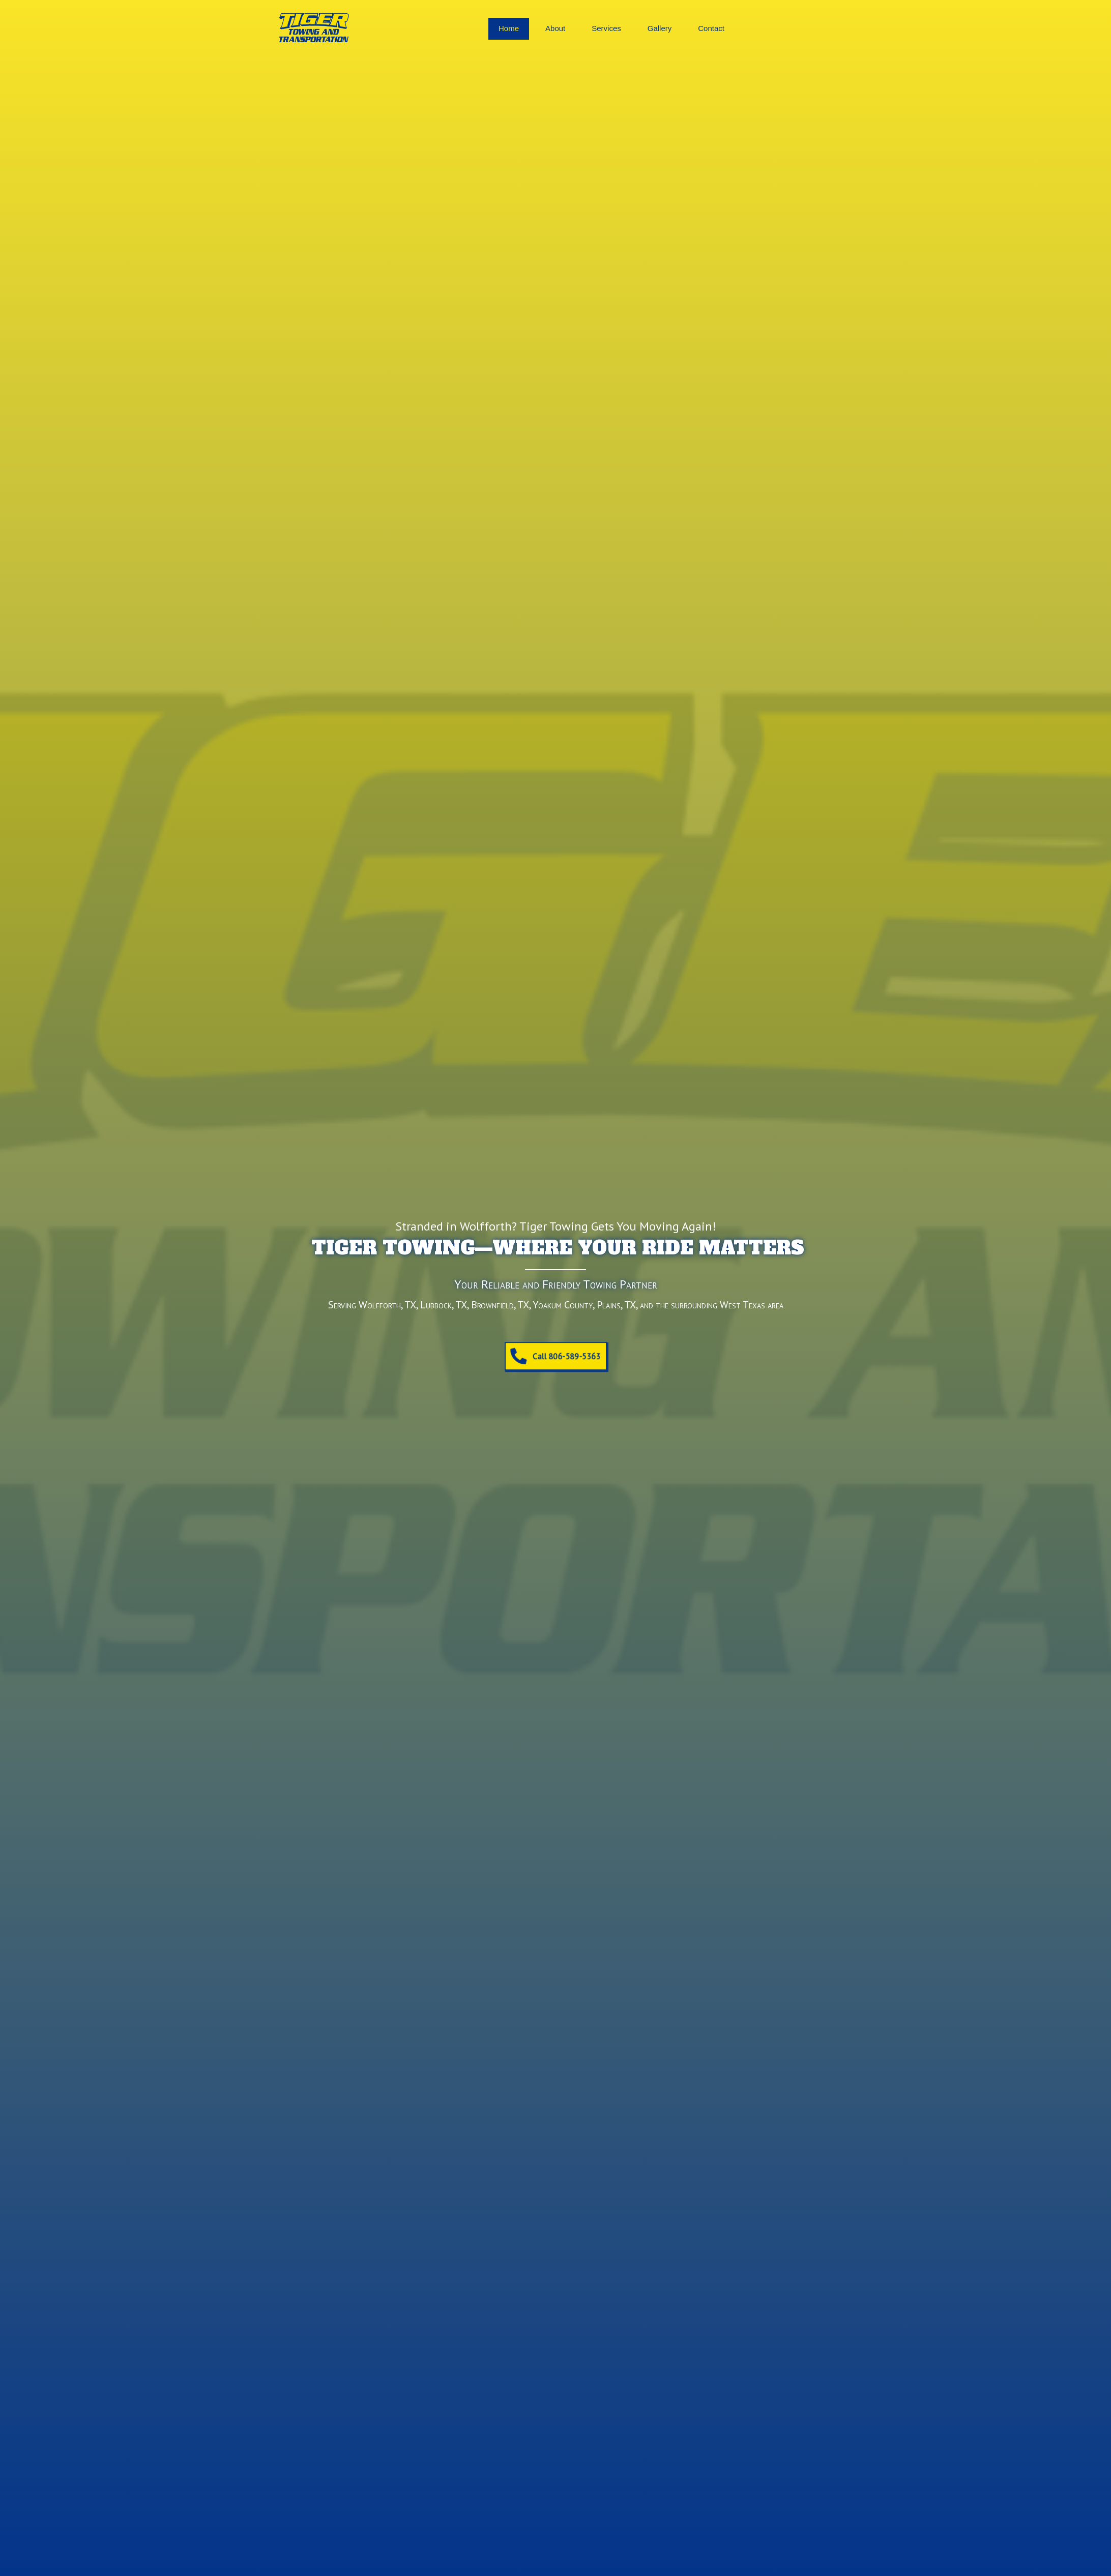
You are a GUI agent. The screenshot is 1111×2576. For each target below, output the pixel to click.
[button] (555, 1356)
